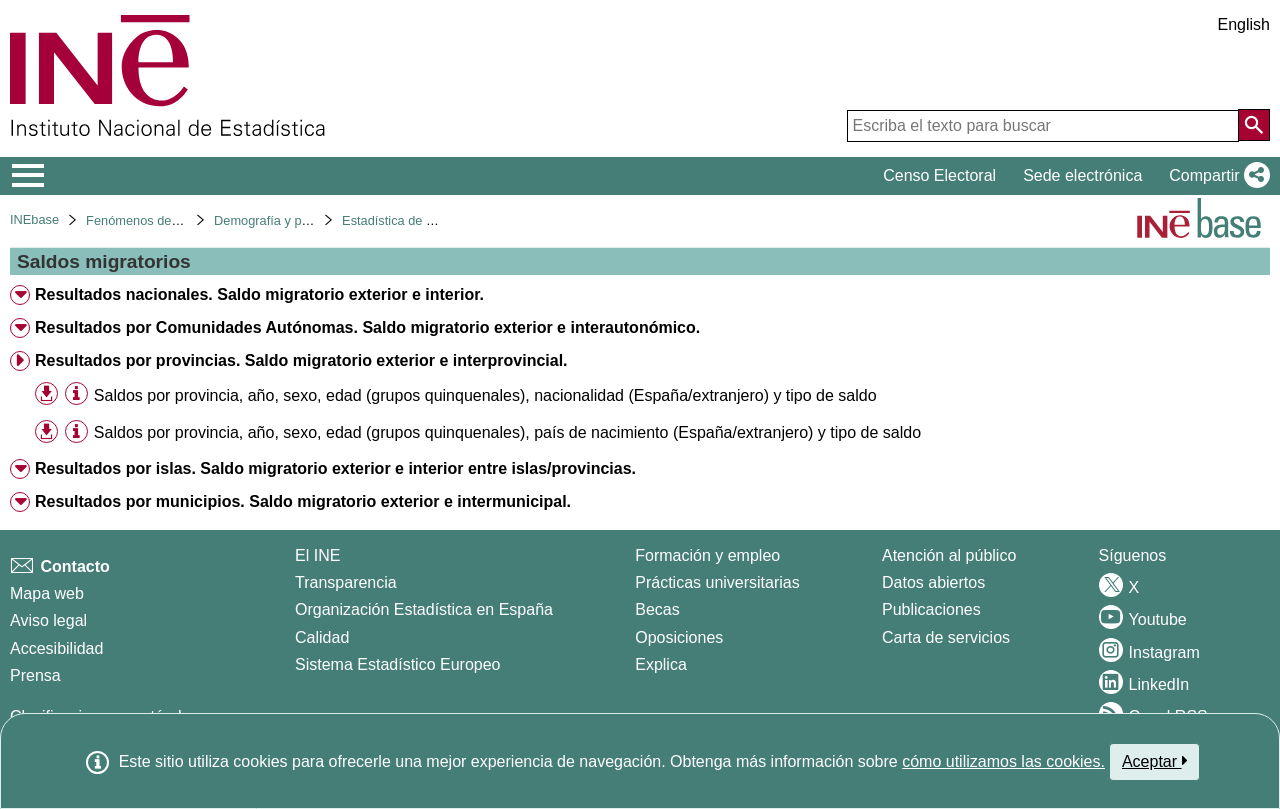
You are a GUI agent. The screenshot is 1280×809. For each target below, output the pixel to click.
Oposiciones (679, 637)
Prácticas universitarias (717, 582)
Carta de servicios (946, 637)
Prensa (35, 675)
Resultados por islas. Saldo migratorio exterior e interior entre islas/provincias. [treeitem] (335, 468)
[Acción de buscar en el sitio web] (1254, 125)
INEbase (34, 219)
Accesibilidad (56, 648)
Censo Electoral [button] (939, 175)
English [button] (1244, 24)
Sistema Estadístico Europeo (397, 664)
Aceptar (1154, 761)
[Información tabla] (76, 394)
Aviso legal (48, 620)
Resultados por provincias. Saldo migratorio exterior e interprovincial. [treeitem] (301, 360)
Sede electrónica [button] (1082, 175)
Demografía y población (281, 220)
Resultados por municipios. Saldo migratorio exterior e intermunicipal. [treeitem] (303, 501)
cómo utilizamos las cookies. (1003, 761)
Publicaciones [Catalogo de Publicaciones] (931, 609)
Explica (661, 664)
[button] (1215, 176)
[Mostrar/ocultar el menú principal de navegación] (28, 176)
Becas (657, 609)
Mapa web (47, 593)
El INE (317, 555)
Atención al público (949, 555)
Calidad (322, 637)
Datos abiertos (933, 582)
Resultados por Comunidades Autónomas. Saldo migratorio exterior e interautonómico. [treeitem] (367, 327)
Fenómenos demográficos (160, 220)
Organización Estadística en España (424, 609)
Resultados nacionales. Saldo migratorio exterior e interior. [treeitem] (259, 294)
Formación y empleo (707, 555)
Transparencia (346, 582)
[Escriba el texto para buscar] (1043, 126)
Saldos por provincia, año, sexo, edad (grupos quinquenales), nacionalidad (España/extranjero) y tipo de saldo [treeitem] (485, 395)
